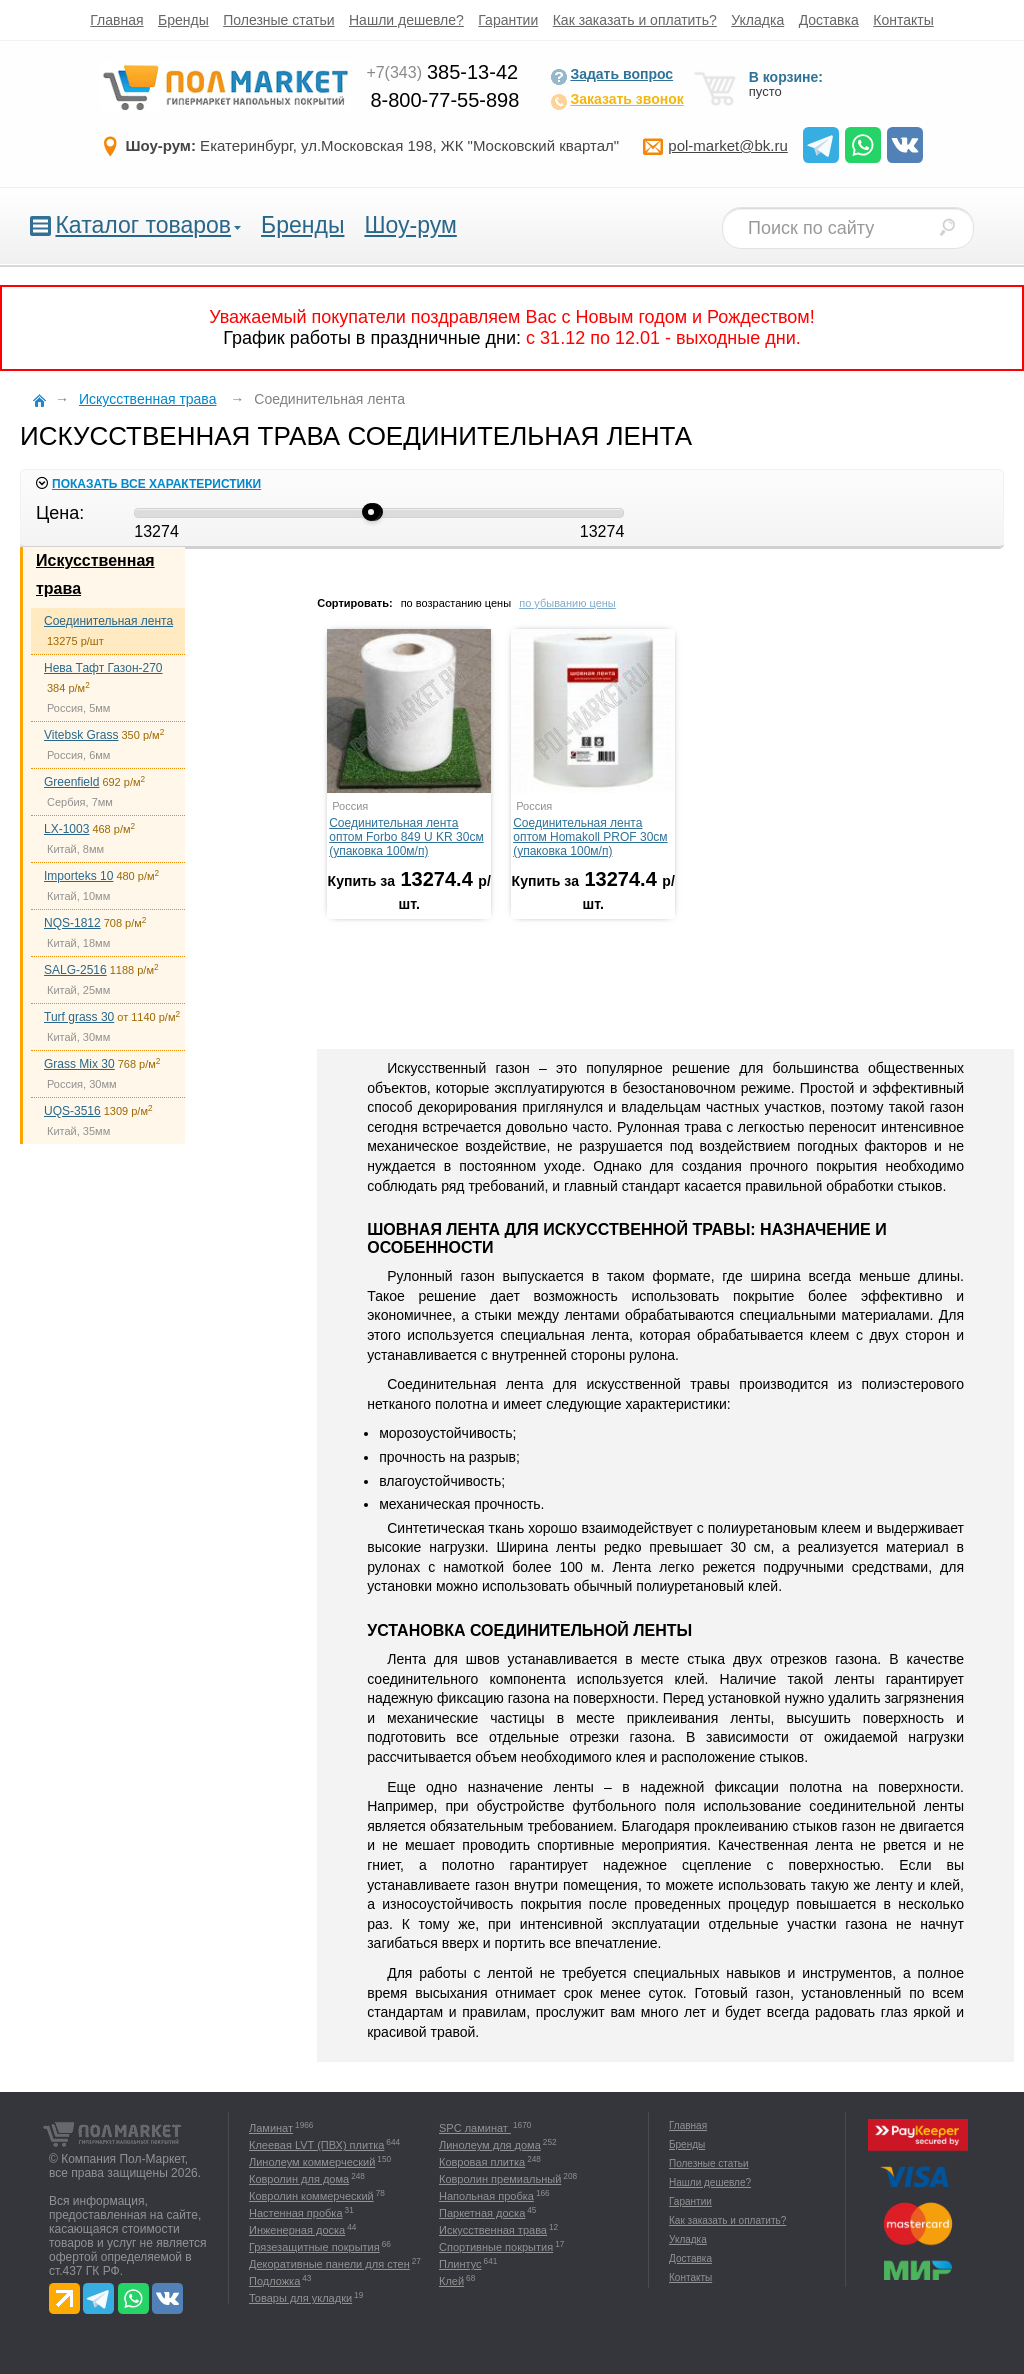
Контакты (903, 20)
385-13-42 (442, 72)
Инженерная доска (297, 2230)
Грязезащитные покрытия (314, 2247)
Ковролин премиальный (500, 2179)
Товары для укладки (300, 2298)
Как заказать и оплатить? (635, 20)
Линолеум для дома (490, 2145)
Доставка (829, 20)
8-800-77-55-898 (444, 100)
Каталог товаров (143, 225)
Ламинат (271, 2128)
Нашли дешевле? (406, 20)
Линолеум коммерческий (312, 2162)
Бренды (183, 20)
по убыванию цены (567, 603)
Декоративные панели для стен (329, 2264)
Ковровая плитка (482, 2162)
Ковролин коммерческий (311, 2196)
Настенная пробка (296, 2213)
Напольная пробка (486, 2196)
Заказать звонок (616, 101)
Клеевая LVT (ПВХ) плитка (316, 2145)
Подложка (274, 2281)
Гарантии (508, 20)
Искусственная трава (493, 2230)
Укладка (757, 20)
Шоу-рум (410, 225)
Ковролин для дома (299, 2179)
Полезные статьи (278, 20)
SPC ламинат (475, 2128)
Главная (116, 20)
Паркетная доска (482, 2213)
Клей (451, 2281)
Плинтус (460, 2264)
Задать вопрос (611, 76)
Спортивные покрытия (496, 2247)
